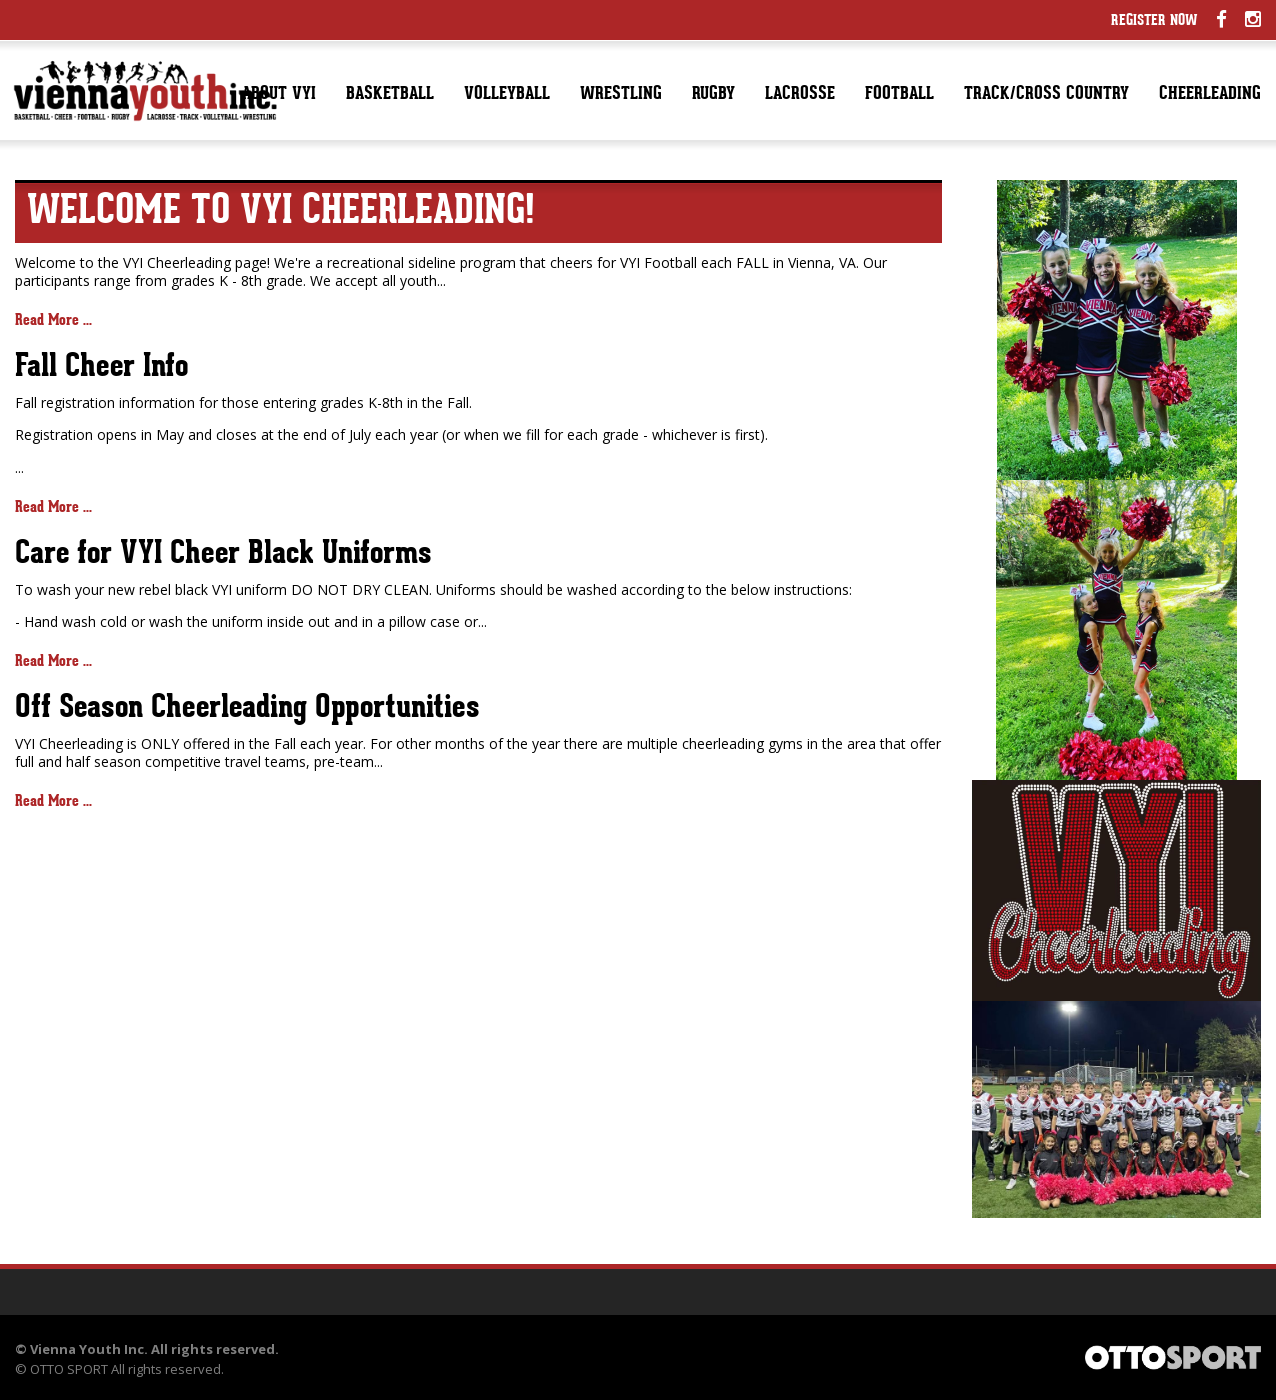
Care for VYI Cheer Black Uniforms (223, 555)
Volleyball (507, 94)
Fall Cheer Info (101, 368)
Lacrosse (800, 94)
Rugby (713, 94)
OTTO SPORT (69, 1369)
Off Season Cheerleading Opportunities (247, 709)
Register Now (1154, 21)
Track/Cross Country (1046, 94)
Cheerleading (1210, 94)
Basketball (390, 94)
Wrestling (621, 94)
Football (899, 94)
